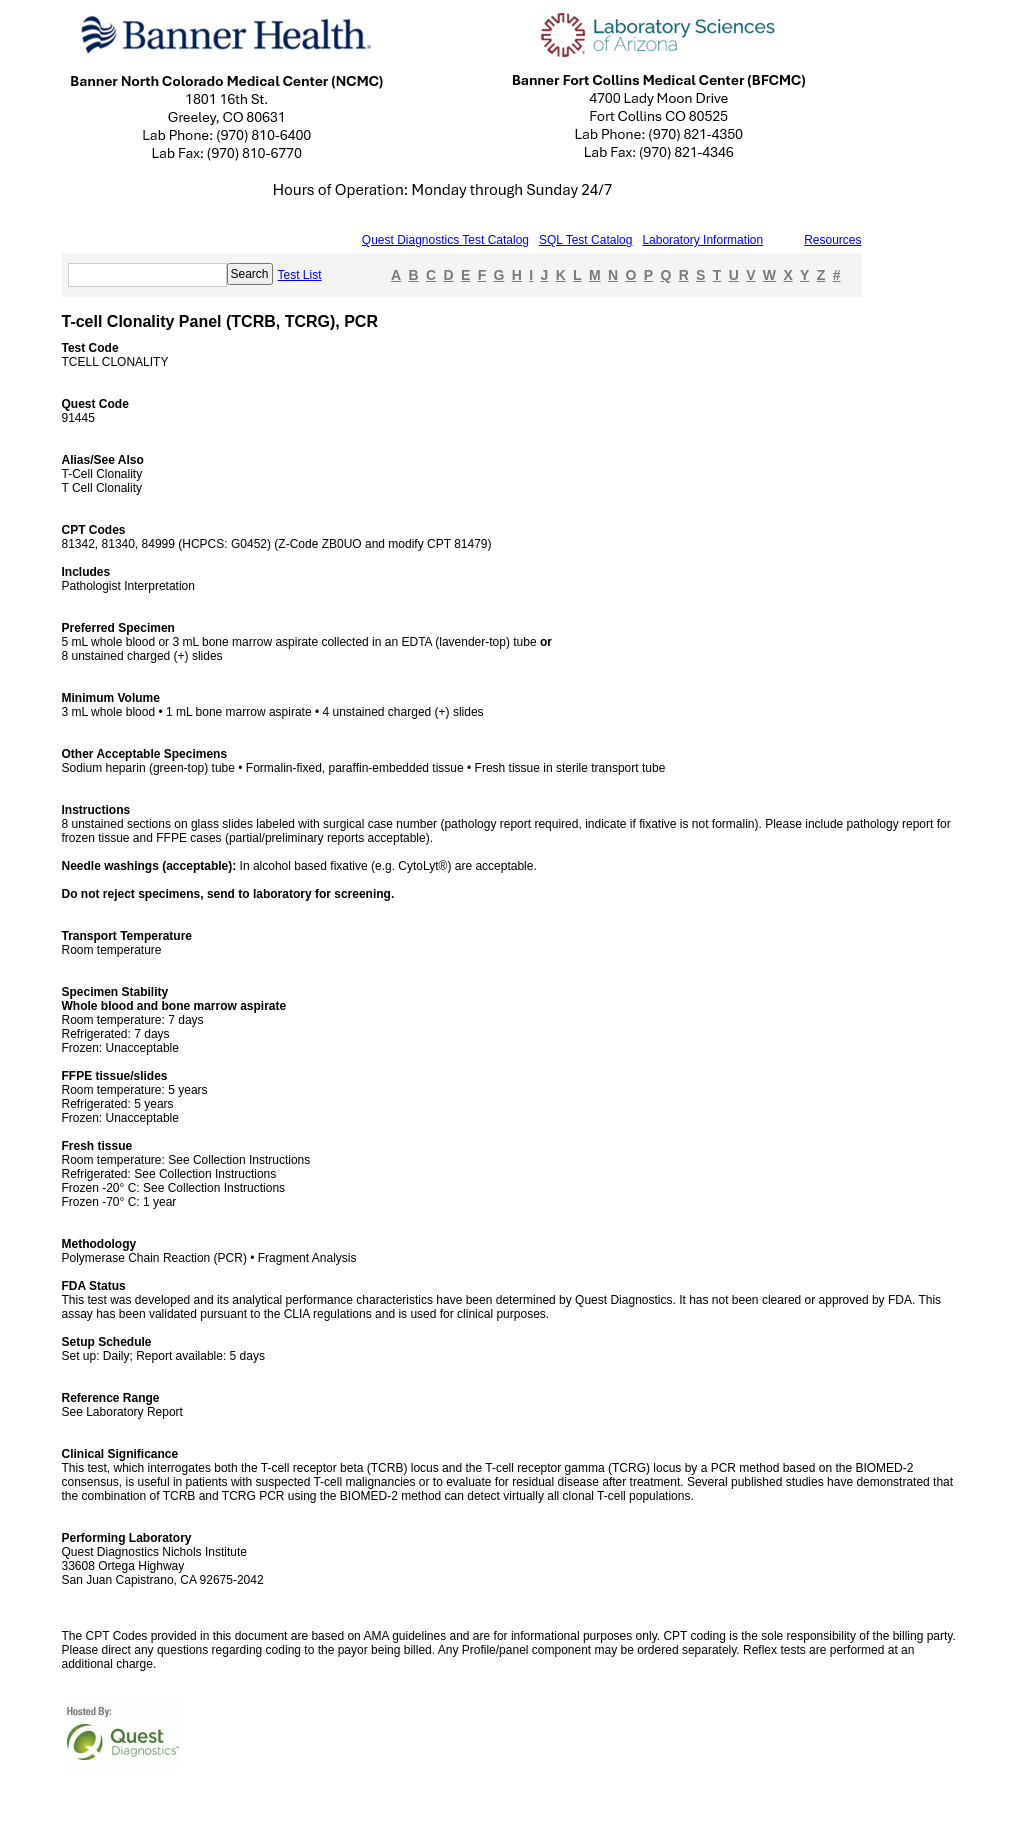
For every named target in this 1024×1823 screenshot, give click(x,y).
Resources (832, 240)
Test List (300, 275)
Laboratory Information (702, 240)
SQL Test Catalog (585, 240)
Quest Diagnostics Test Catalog (445, 240)
